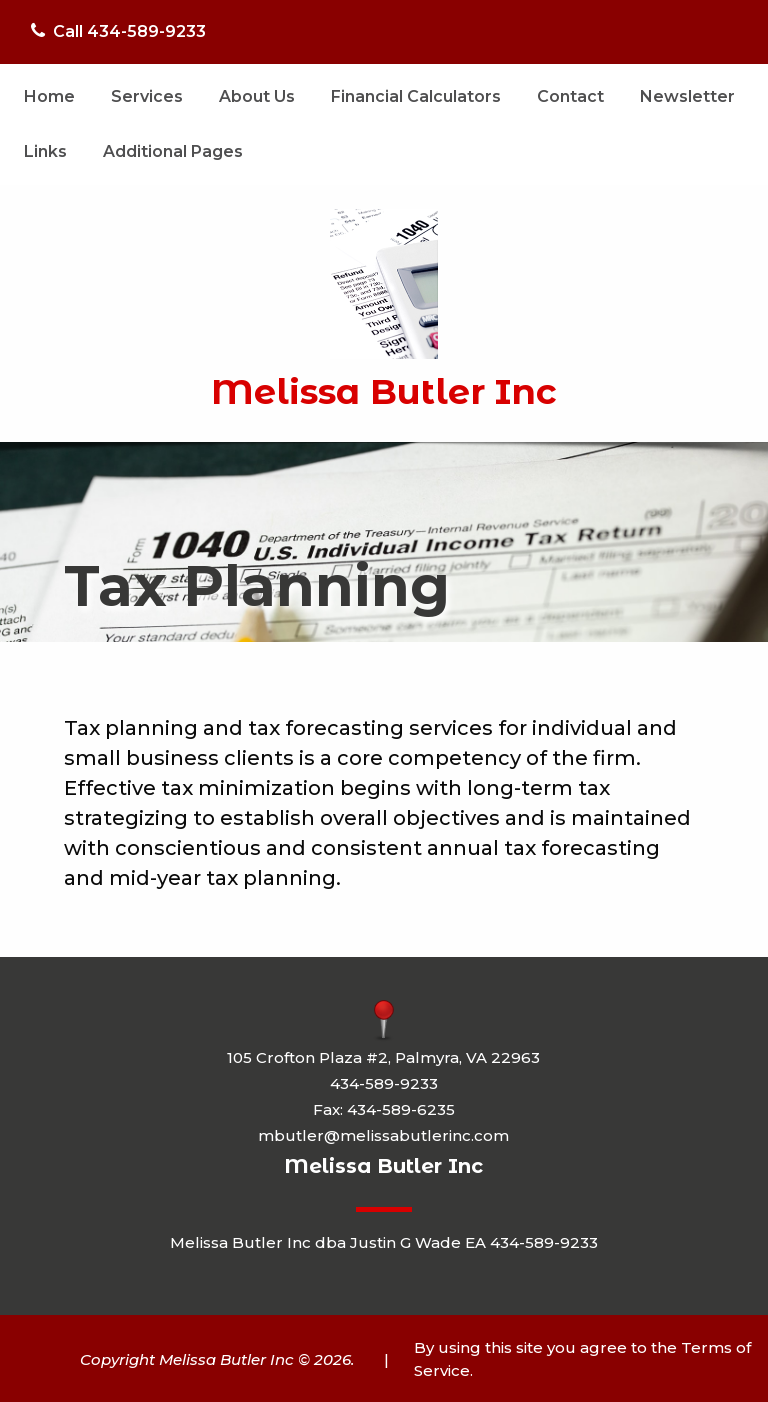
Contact (570, 96)
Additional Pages (173, 151)
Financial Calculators (416, 96)
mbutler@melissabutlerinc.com (383, 1135)
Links (45, 151)
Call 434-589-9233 (118, 31)
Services (147, 96)
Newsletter (687, 96)
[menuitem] (49, 97)
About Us (257, 96)
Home (49, 96)
